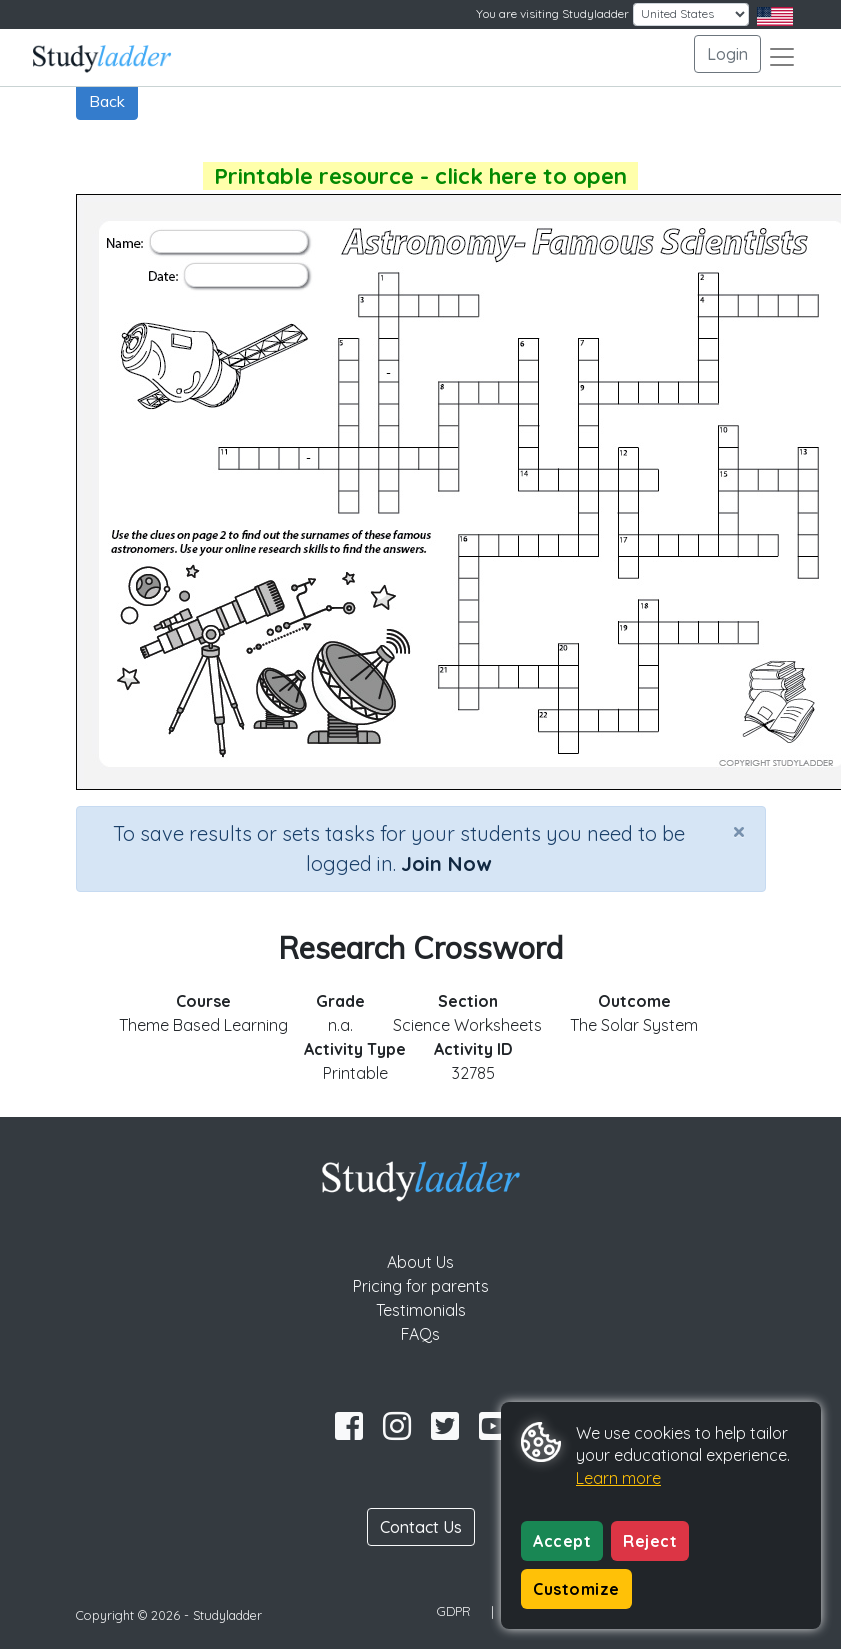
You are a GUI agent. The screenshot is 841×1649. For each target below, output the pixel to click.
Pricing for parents (421, 1286)
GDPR (454, 1611)
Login (727, 54)
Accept (562, 1541)
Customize (576, 1589)
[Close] (739, 831)
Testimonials (421, 1310)
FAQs (420, 1334)
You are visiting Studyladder (552, 13)
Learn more (618, 1478)
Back (107, 101)
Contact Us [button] (421, 1527)
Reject (650, 1541)
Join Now (446, 863)
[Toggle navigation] (782, 57)
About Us (420, 1262)
